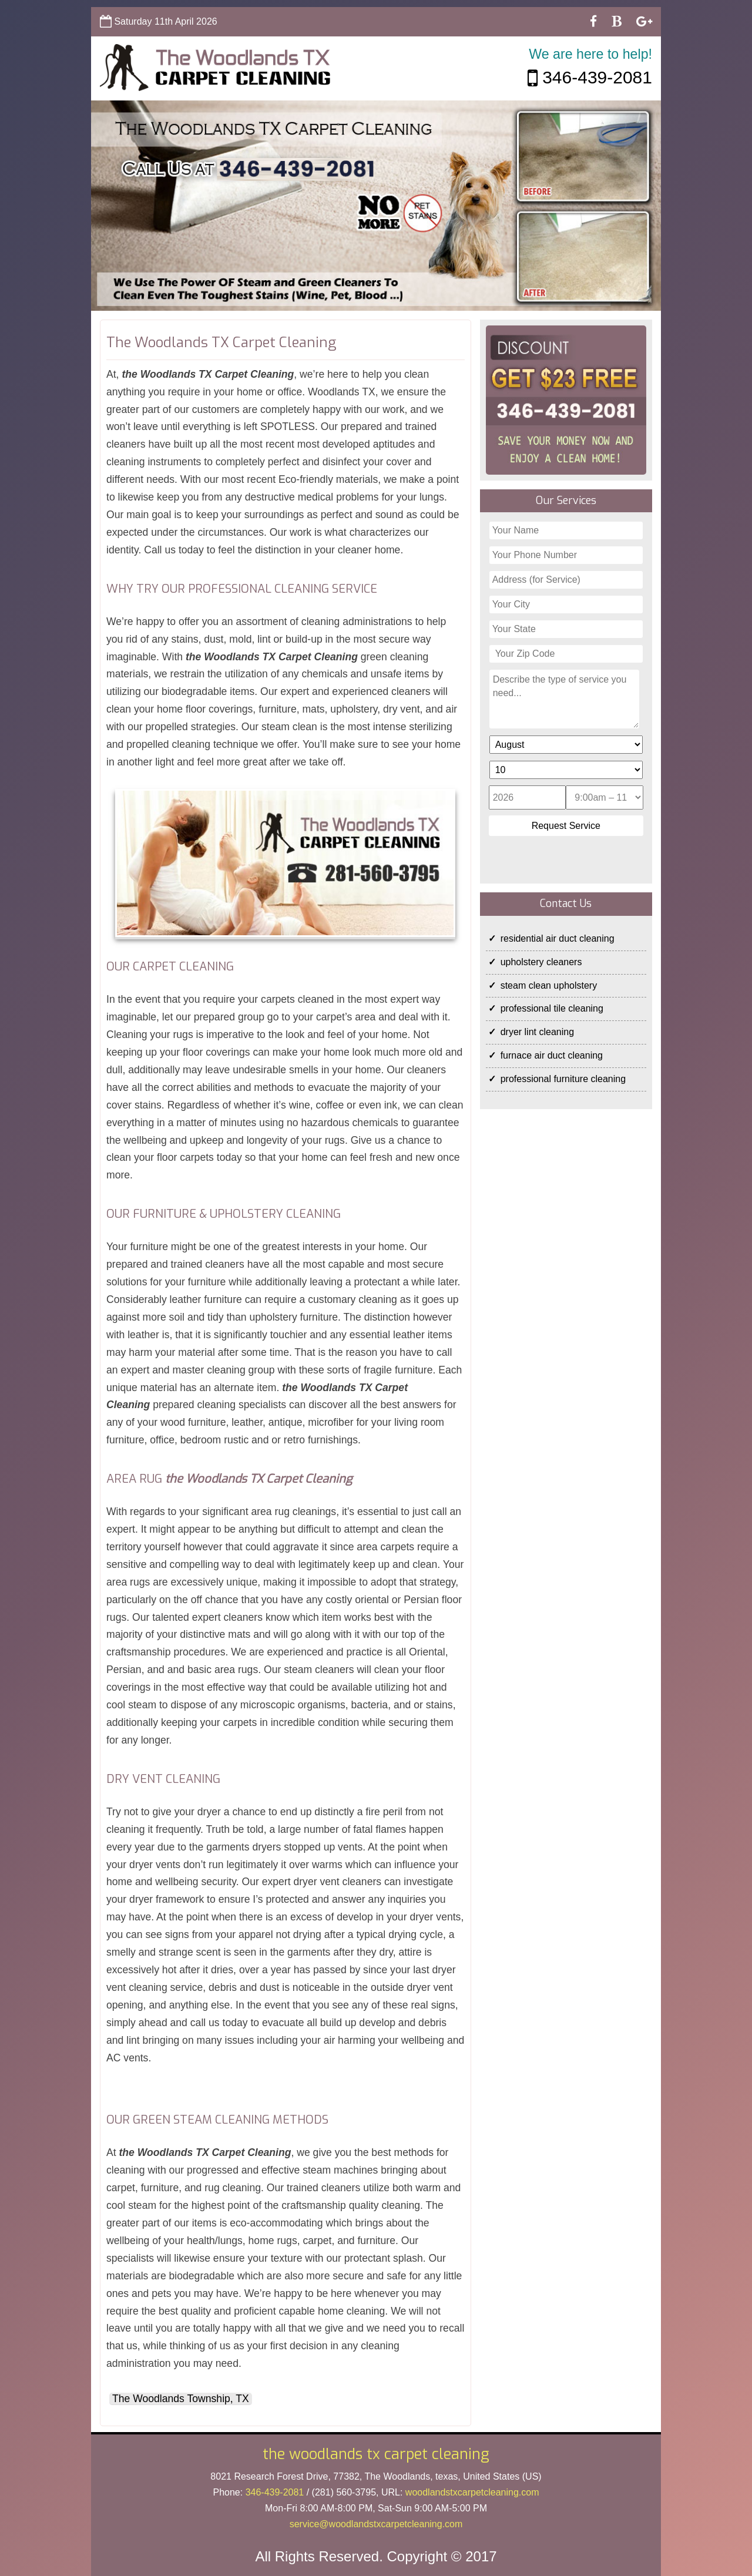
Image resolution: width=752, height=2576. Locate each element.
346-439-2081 (590, 77)
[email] (376, 2524)
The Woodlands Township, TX (180, 2398)
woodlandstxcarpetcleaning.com (472, 2492)
